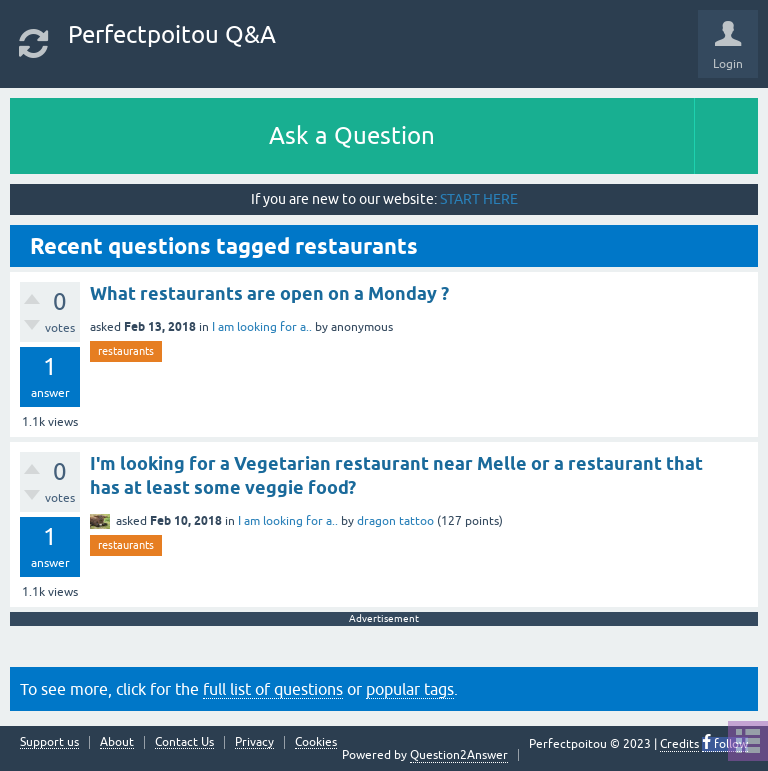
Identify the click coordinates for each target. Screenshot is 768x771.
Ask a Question (352, 135)
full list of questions (273, 689)
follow (729, 744)
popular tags (410, 689)
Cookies (316, 742)
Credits (679, 744)
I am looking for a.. (262, 327)
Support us (49, 742)
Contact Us (184, 742)
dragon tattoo (395, 521)
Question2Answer (459, 755)
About (117, 742)
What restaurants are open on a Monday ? (269, 293)
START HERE (479, 199)
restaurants (126, 351)
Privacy (254, 742)
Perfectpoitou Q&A (172, 34)
